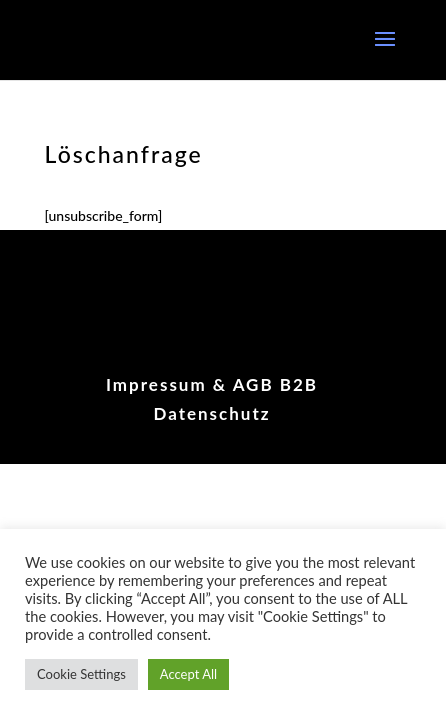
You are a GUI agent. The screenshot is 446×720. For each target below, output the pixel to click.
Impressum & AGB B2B (212, 384)
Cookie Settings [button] (81, 674)
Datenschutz (211, 413)
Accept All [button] (188, 674)
